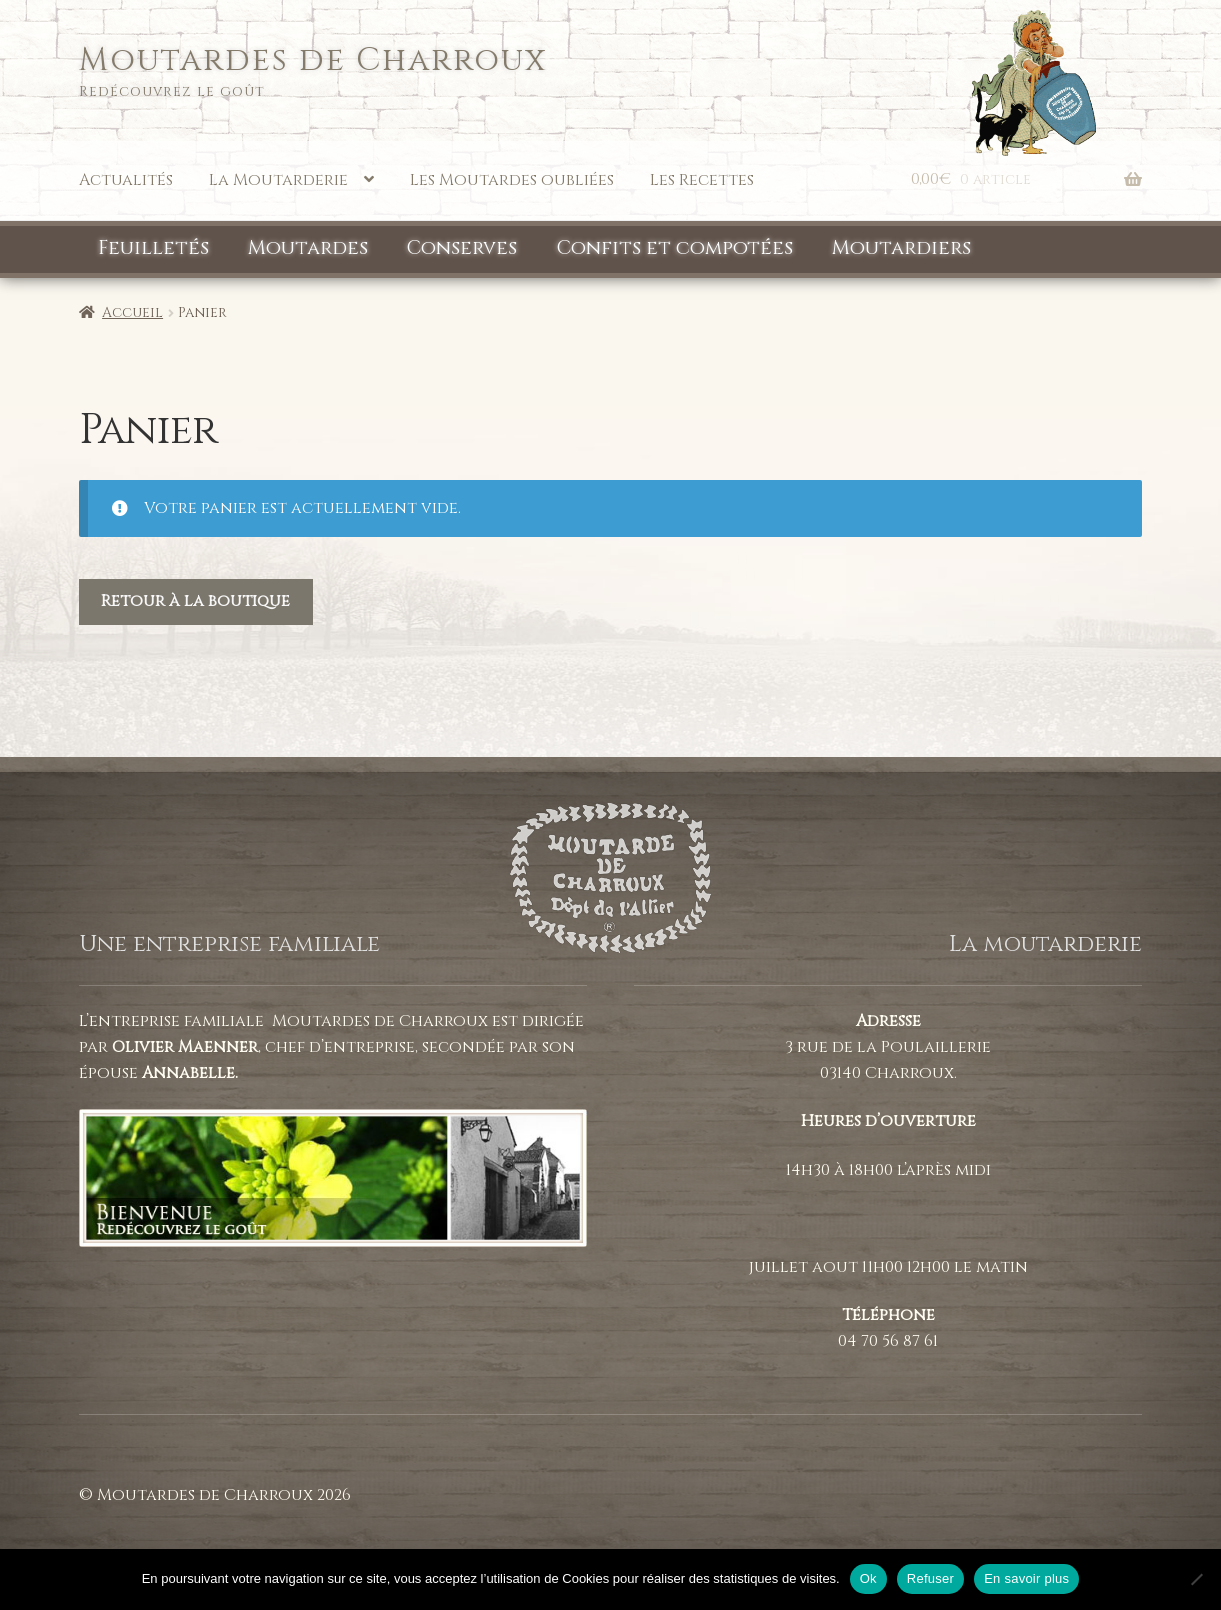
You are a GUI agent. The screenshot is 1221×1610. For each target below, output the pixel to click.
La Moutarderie (278, 180)
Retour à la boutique (195, 601)
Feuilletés (153, 248)
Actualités (126, 180)
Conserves (462, 248)
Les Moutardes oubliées (512, 180)
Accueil (132, 312)
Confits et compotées (675, 248)
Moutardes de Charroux (313, 60)
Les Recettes (702, 180)
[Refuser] (1196, 1579)
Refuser (930, 1578)
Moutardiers (901, 248)
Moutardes (308, 248)
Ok (868, 1578)
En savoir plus (1026, 1578)
